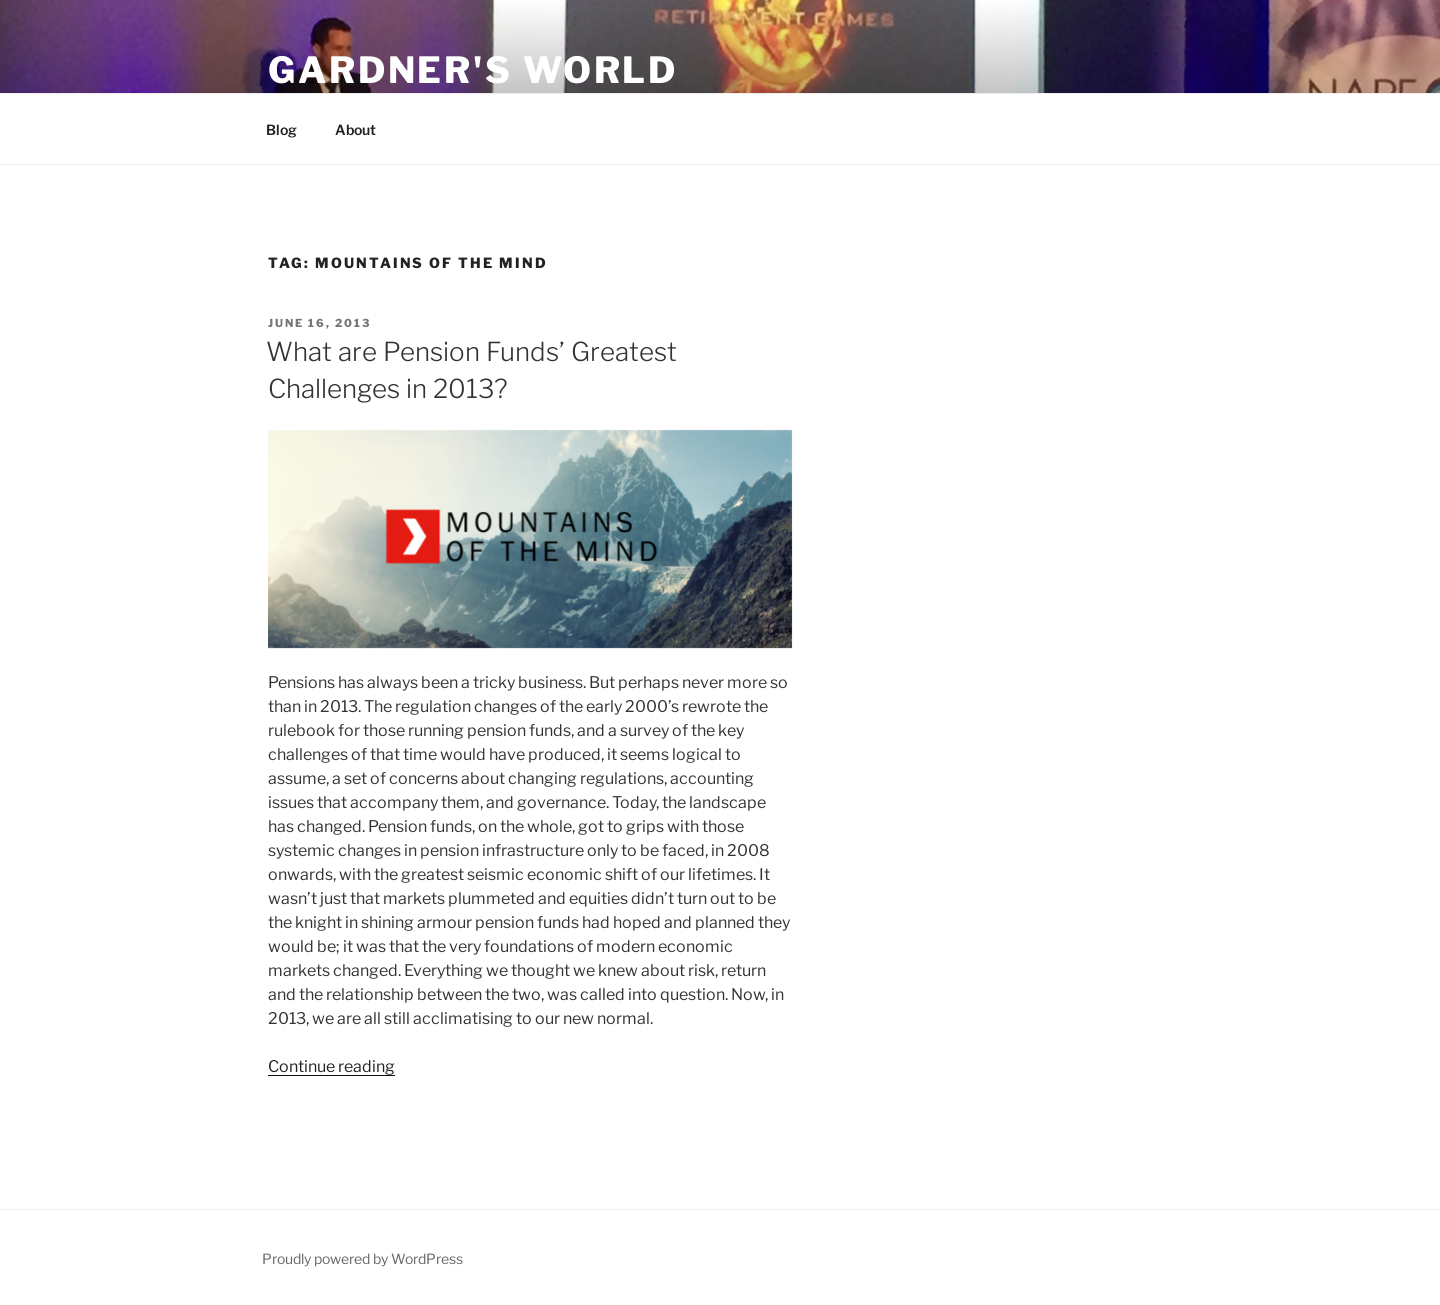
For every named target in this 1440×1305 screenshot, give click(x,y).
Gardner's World (473, 70)
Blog (281, 129)
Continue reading (331, 1066)
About (355, 129)
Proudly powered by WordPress (362, 1258)
